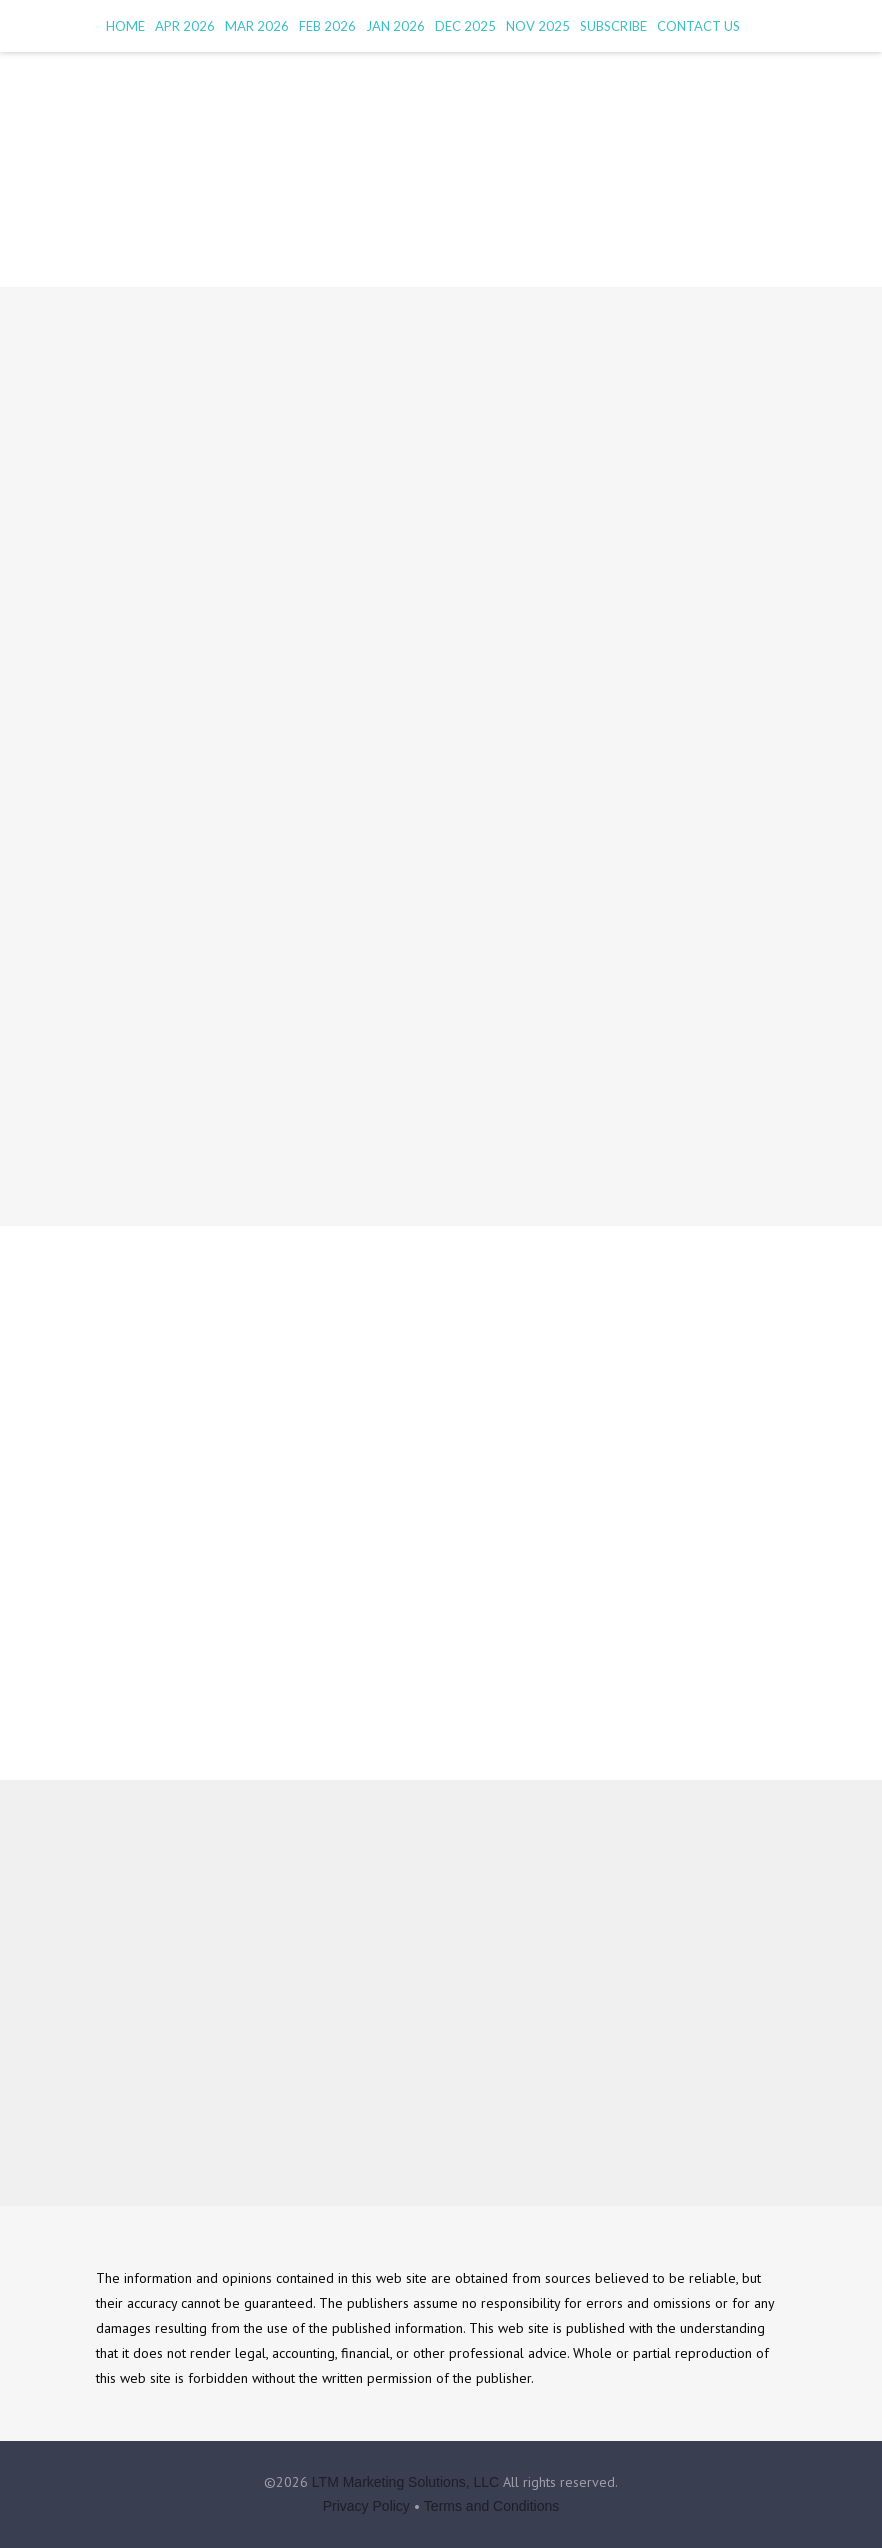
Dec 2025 (465, 26)
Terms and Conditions (491, 2506)
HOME (125, 26)
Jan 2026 (395, 26)
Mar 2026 (257, 26)
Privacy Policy (366, 2506)
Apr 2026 (185, 26)
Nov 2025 (538, 26)
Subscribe (613, 26)
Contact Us (698, 26)
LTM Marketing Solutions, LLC (405, 2482)
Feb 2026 (327, 26)
